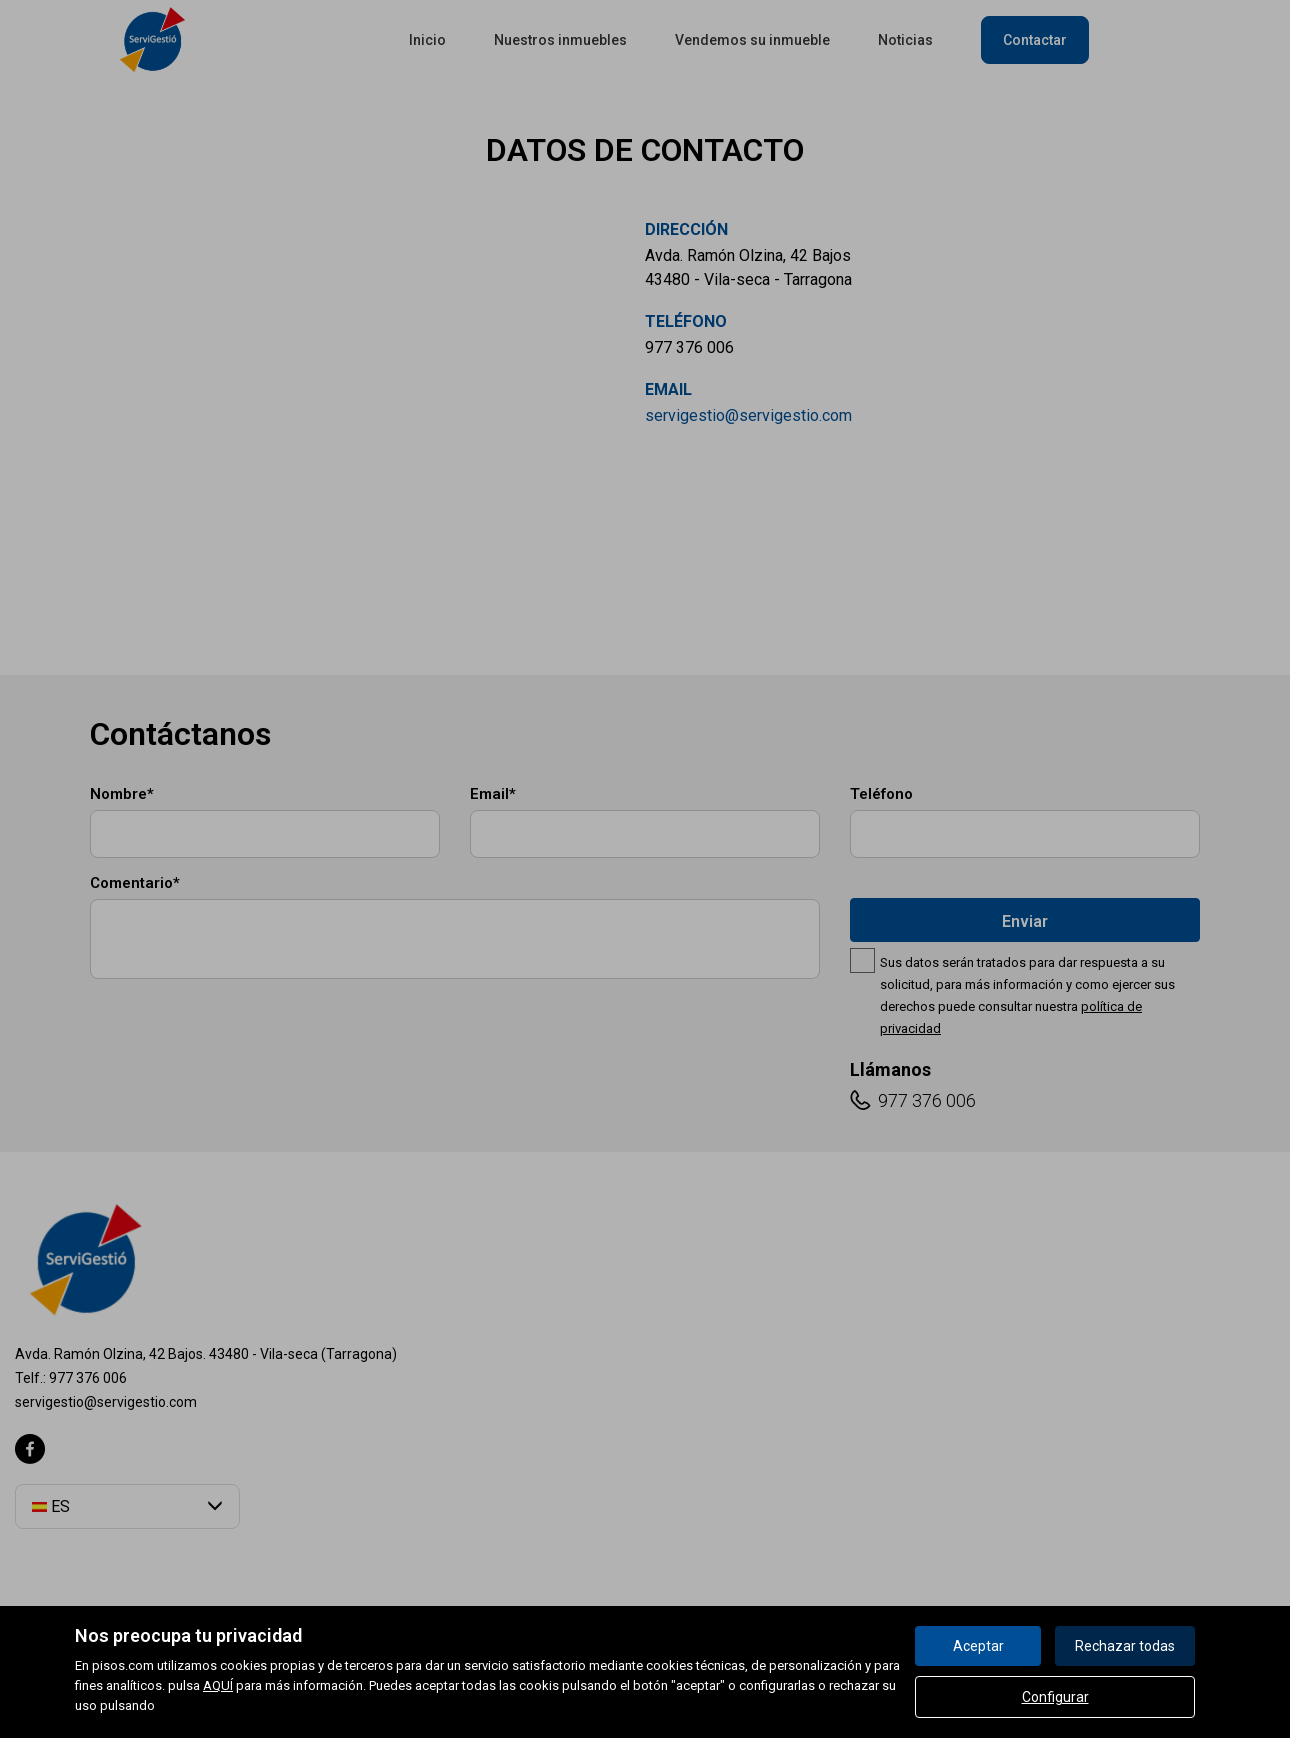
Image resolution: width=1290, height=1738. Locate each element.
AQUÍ (218, 1685)
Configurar (1055, 1697)
